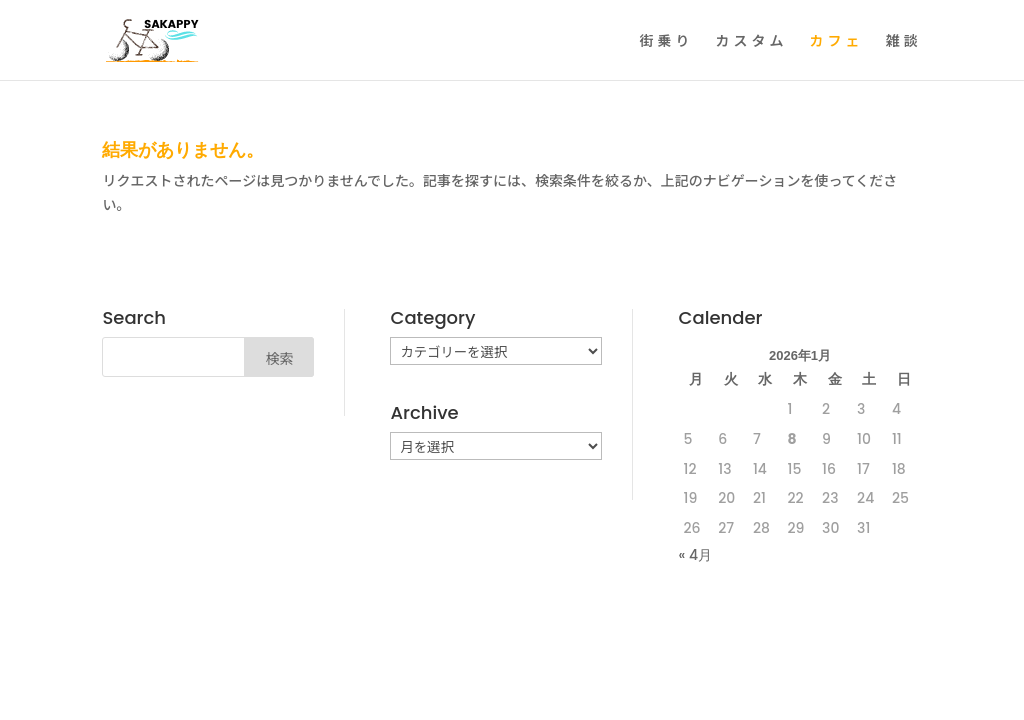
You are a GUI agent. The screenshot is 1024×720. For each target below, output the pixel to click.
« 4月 (696, 555)
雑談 (904, 41)
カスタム (752, 41)
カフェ (837, 41)
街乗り (667, 41)
